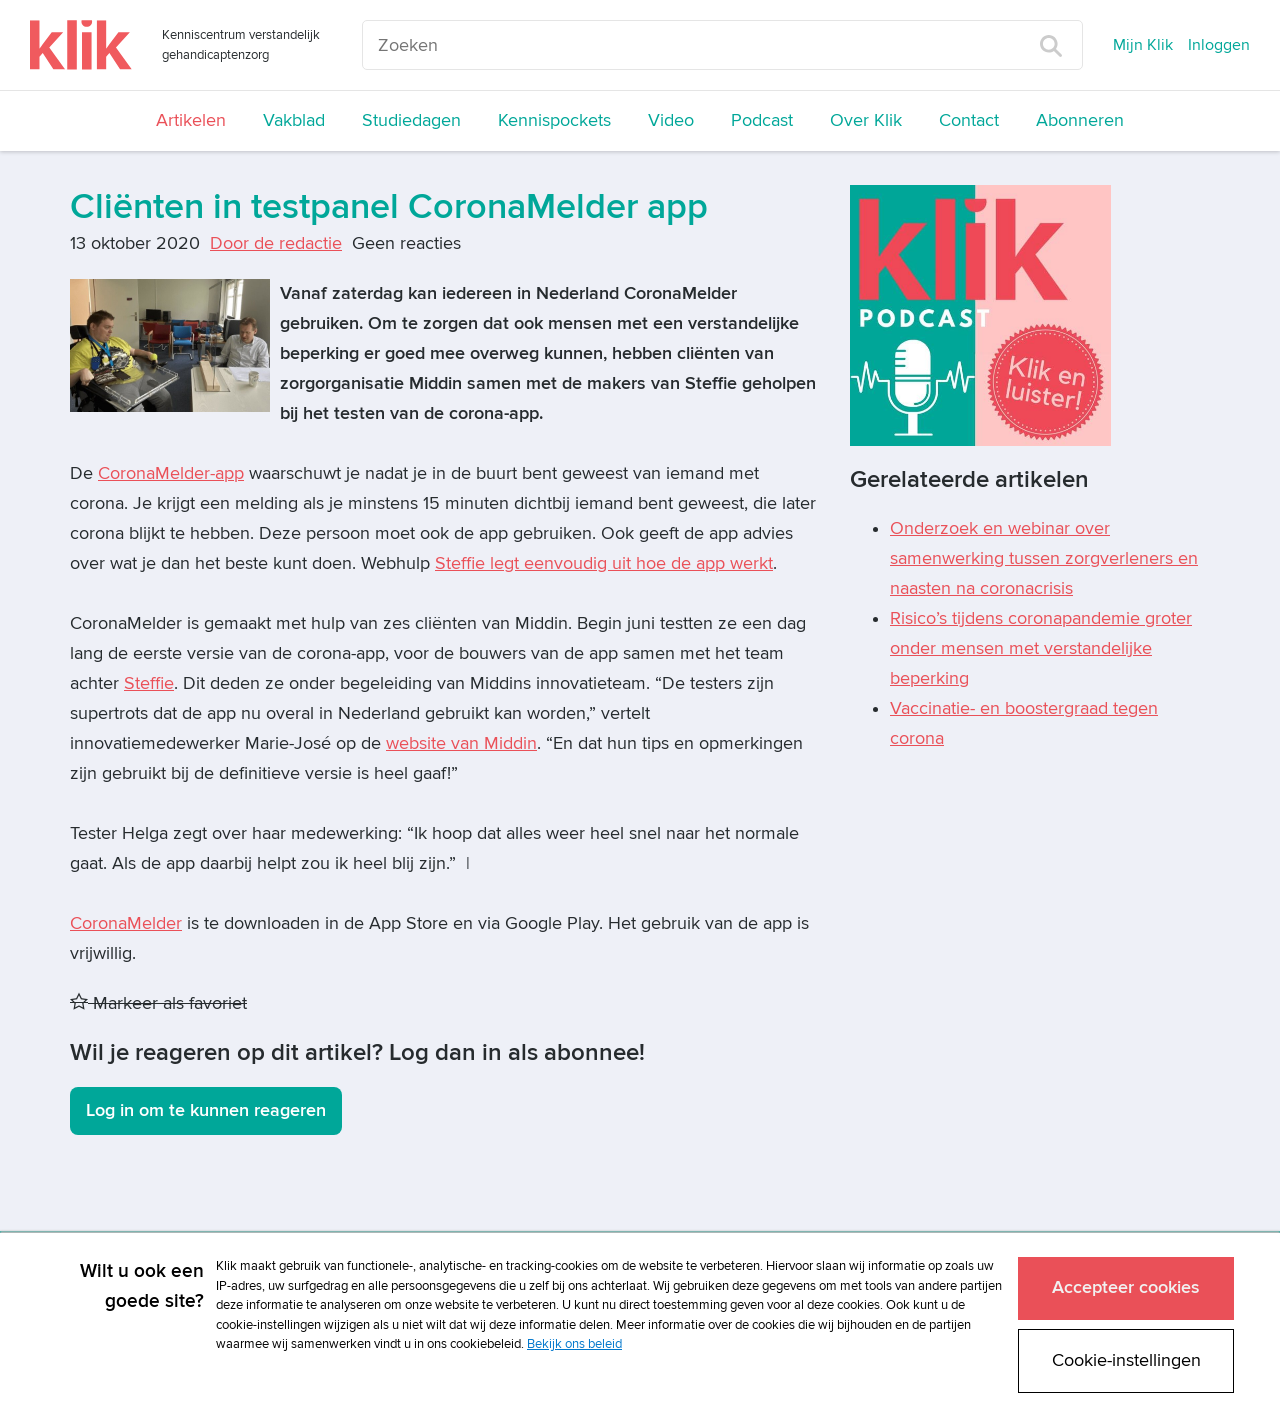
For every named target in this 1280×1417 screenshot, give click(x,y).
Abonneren (1080, 120)
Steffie (149, 683)
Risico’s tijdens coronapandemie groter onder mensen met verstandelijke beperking (1041, 648)
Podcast (762, 120)
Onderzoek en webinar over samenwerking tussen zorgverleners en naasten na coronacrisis (1044, 558)
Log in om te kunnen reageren (206, 1110)
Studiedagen (411, 120)
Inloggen (1219, 45)
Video (671, 120)
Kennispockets (554, 120)
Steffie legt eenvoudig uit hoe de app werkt (604, 563)
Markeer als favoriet (158, 1003)
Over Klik (866, 120)
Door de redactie (276, 243)
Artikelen (191, 120)
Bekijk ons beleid (574, 1344)
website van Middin (461, 743)
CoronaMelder (126, 923)
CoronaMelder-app (171, 473)
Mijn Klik (1143, 45)
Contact (969, 120)
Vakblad (294, 120)
